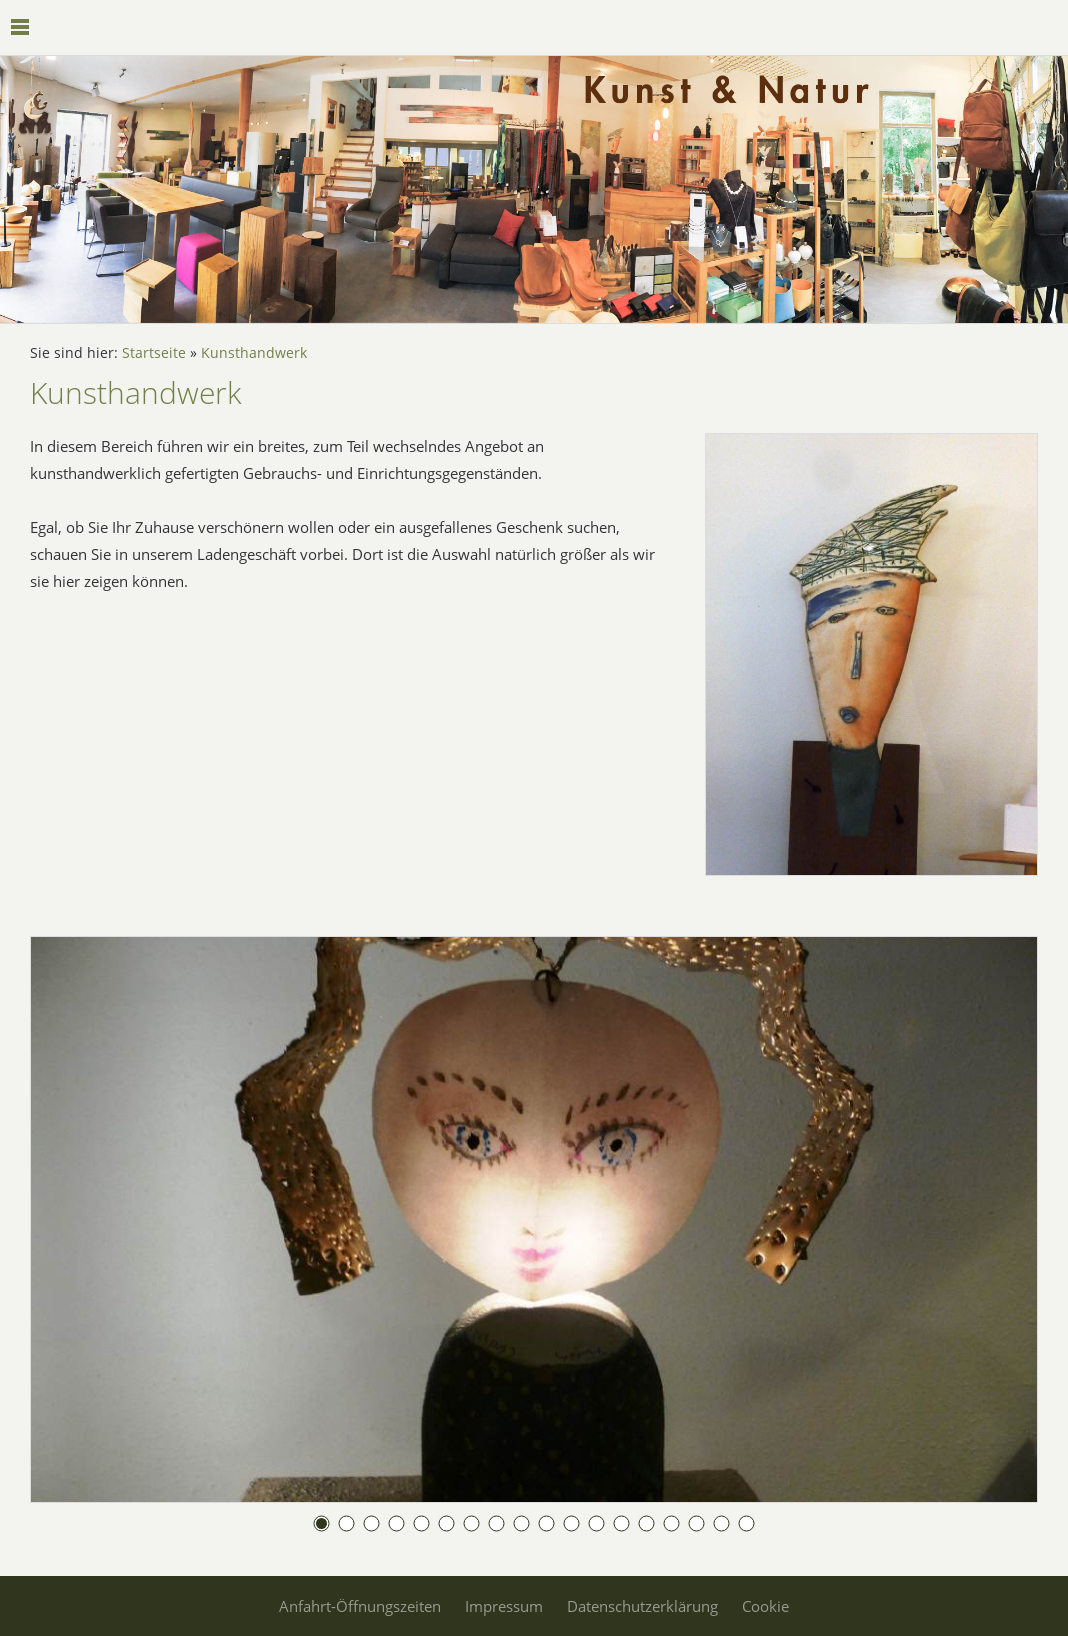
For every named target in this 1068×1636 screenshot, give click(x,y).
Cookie (765, 1606)
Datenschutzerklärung (642, 1606)
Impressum (504, 1606)
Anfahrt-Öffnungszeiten (360, 1606)
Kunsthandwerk (254, 353)
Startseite (154, 353)
